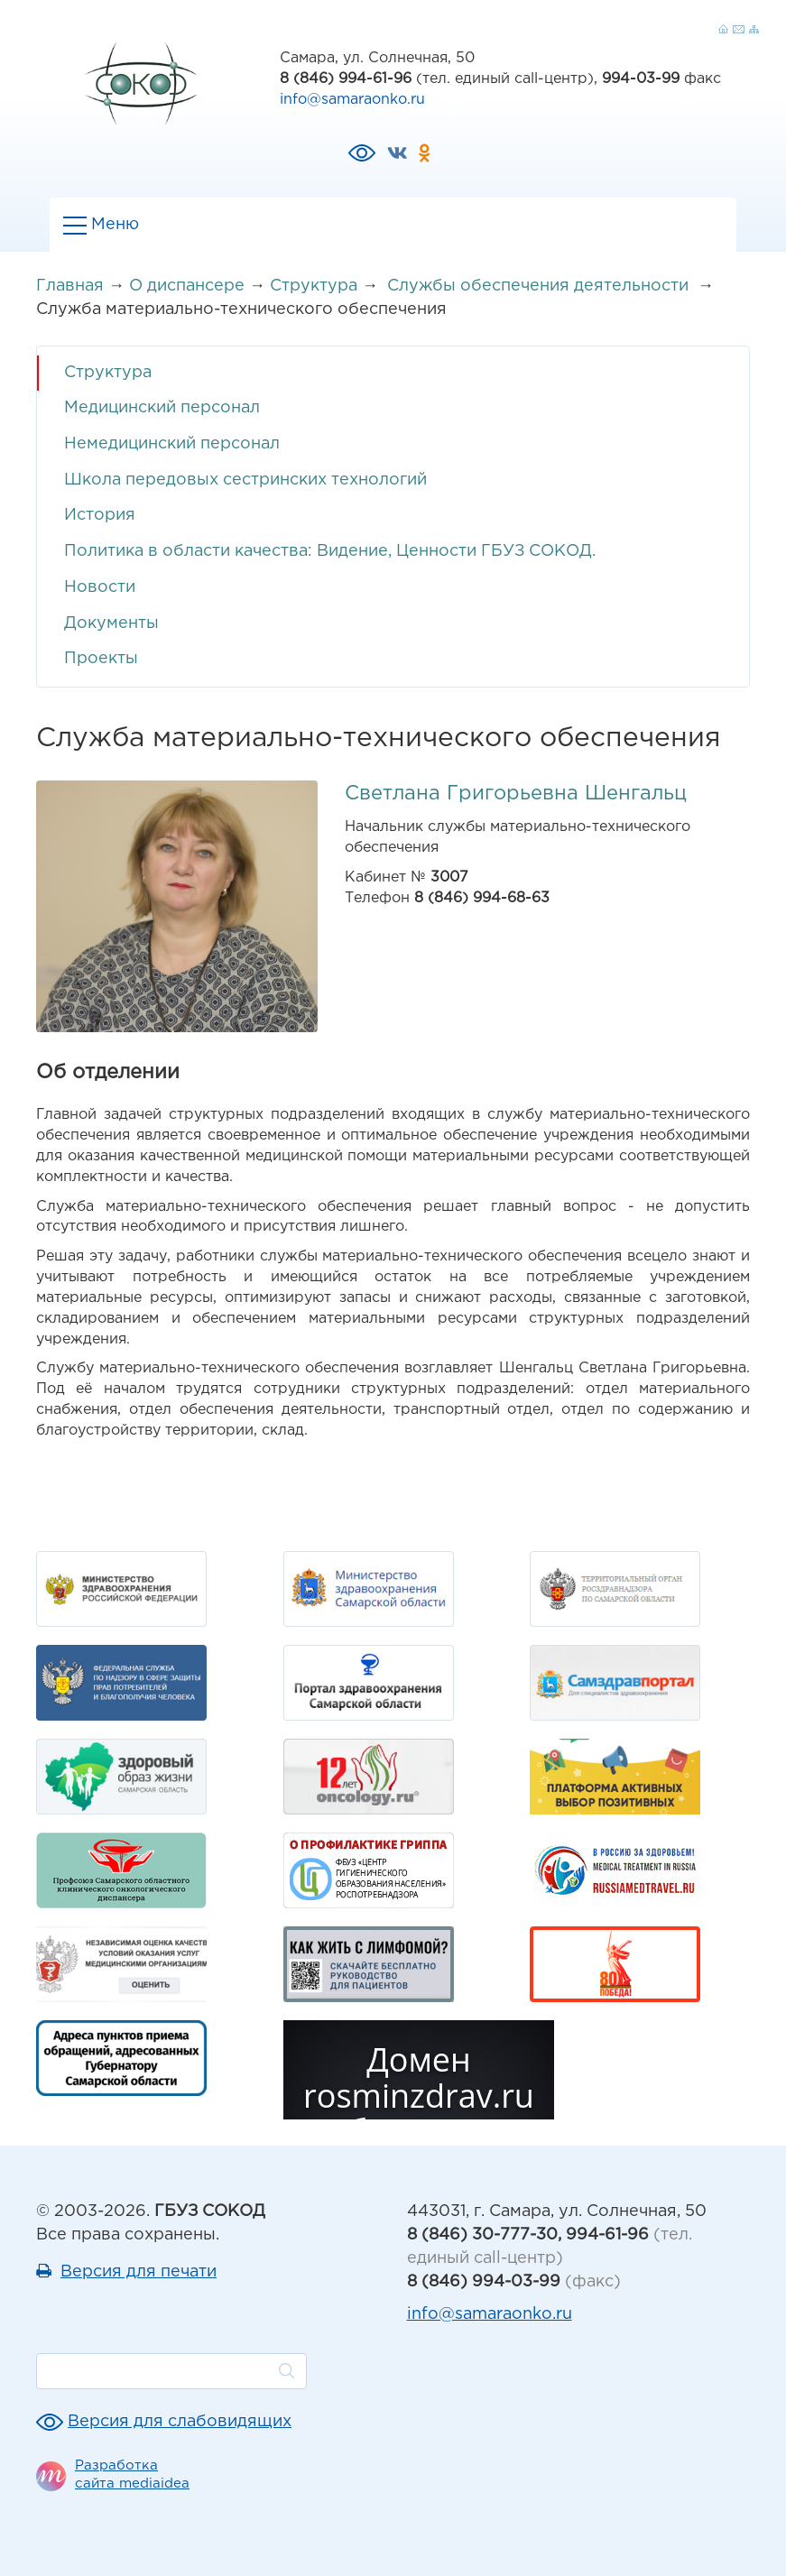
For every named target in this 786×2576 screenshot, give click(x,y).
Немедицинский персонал (172, 444)
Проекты (101, 658)
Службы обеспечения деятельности (540, 286)
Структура (313, 286)
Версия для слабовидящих (179, 2421)
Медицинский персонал (162, 408)
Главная (70, 286)
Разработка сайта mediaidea (132, 2474)
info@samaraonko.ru (352, 99)
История (99, 515)
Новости (99, 587)
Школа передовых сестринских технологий (245, 480)
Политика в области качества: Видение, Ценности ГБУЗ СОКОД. (330, 551)
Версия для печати (138, 2272)
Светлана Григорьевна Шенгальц (516, 794)
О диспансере (187, 286)
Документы (111, 623)
